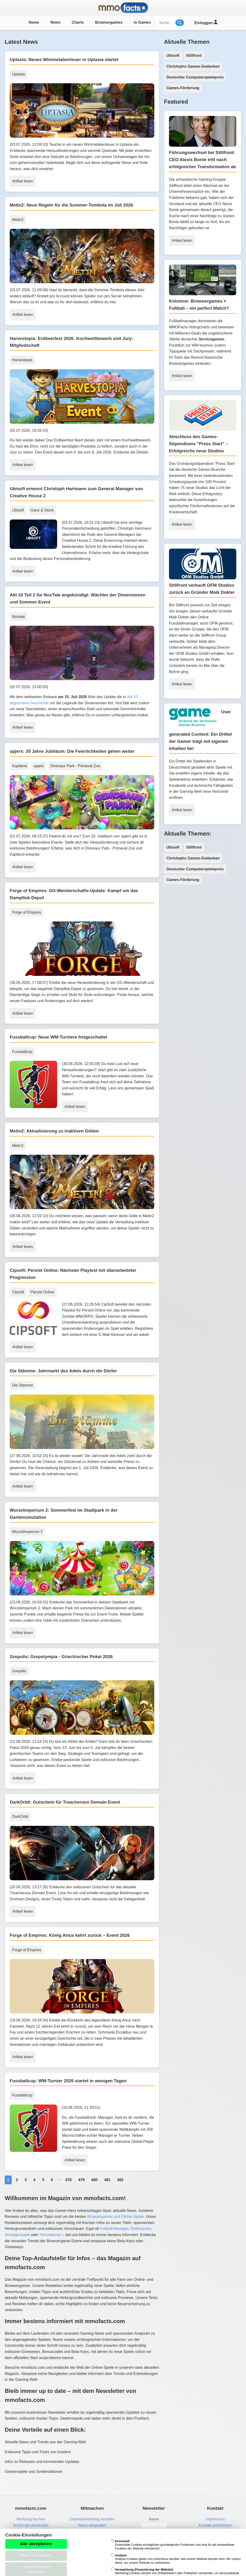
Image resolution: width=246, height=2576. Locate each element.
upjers (38, 766)
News (55, 22)
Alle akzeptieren (36, 2543)
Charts (78, 22)
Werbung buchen (30, 2519)
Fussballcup (22, 1052)
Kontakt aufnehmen (215, 2525)
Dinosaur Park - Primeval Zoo (75, 766)
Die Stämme (22, 1385)
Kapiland (19, 766)
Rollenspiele (141, 2229)
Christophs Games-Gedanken (193, 66)
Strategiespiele (17, 2235)
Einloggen (205, 22)
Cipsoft (18, 1292)
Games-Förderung (182, 88)
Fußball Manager (114, 2229)
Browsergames (108, 22)
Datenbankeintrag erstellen (92, 2519)
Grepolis (19, 1671)
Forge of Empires (26, 912)
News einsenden (92, 2525)
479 (81, 2180)
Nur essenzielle (36, 2555)
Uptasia (18, 74)
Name (154, 2519)
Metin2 (17, 220)
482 (120, 2180)
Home (33, 22)
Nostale (18, 617)
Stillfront (194, 55)
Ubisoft (18, 510)
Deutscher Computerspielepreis (195, 77)
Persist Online (42, 1292)
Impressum (215, 2519)
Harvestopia (22, 360)
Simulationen (51, 2235)
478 (68, 2180)
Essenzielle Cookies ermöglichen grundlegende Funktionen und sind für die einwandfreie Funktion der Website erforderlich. (172, 2544)
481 (107, 2180)
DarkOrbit (20, 1816)
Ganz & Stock (42, 510)
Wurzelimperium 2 (27, 1532)
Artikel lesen (22, 181)
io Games (142, 22)
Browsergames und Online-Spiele (115, 2217)
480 (94, 2180)
